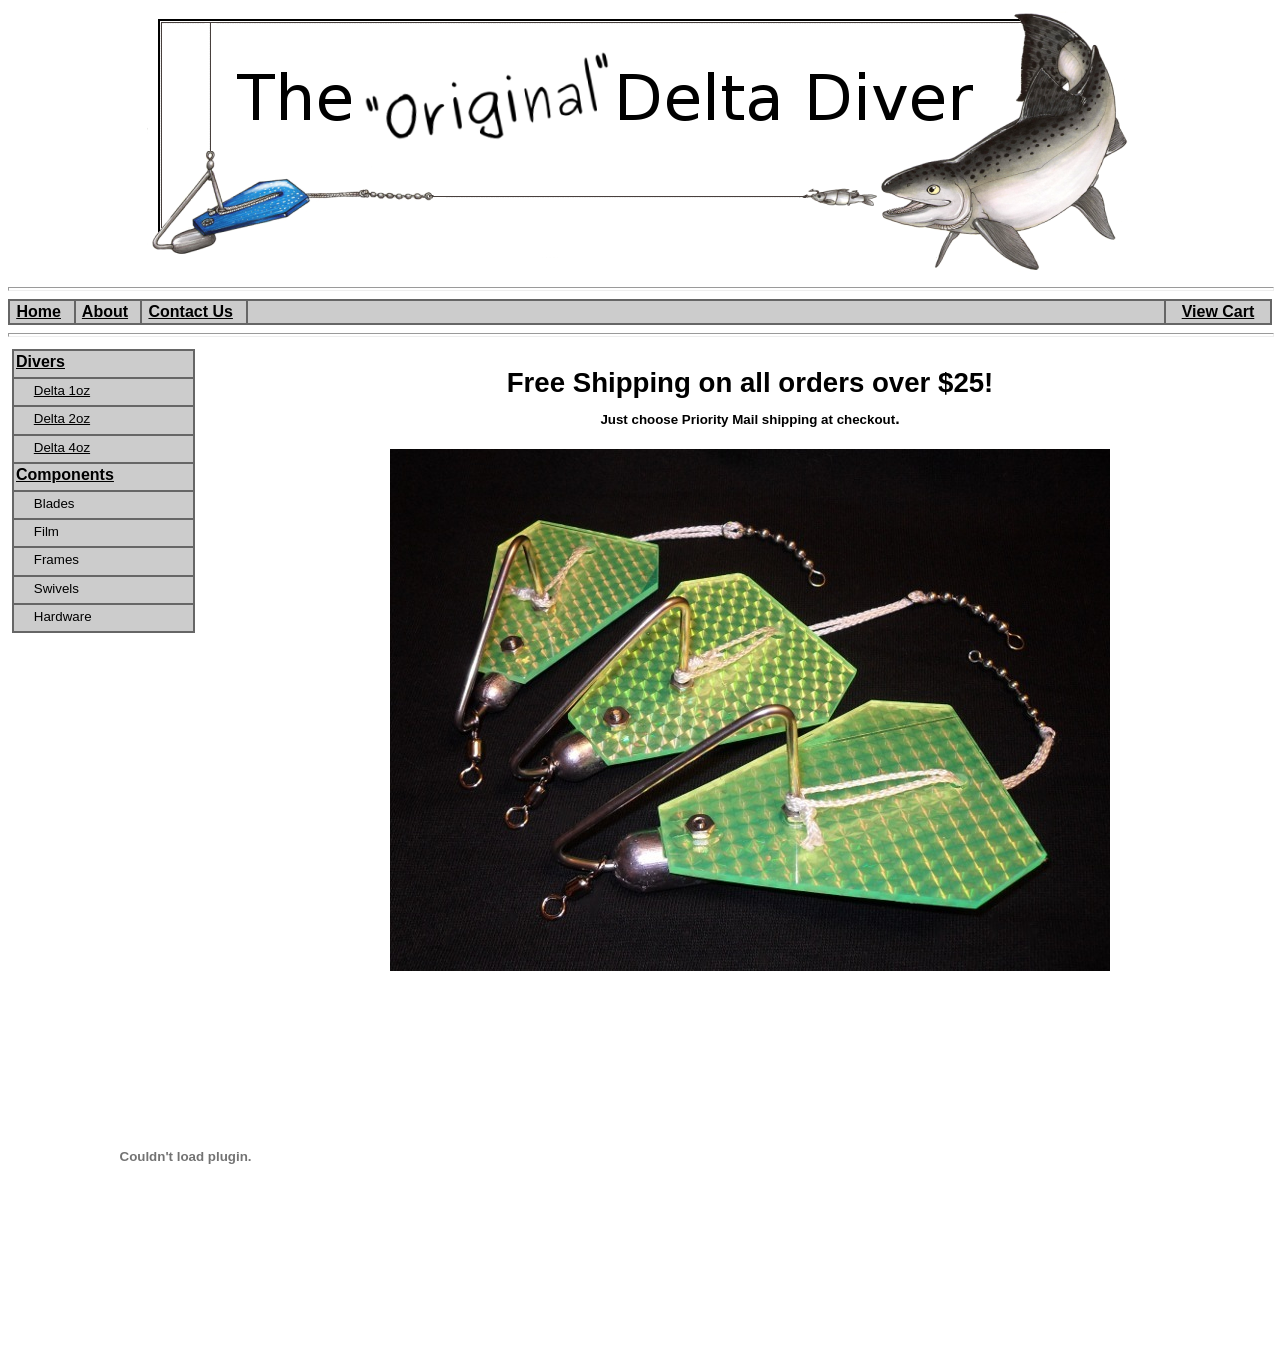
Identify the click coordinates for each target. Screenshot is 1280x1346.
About (105, 311)
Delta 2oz (62, 418)
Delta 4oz (62, 447)
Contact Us (190, 311)
